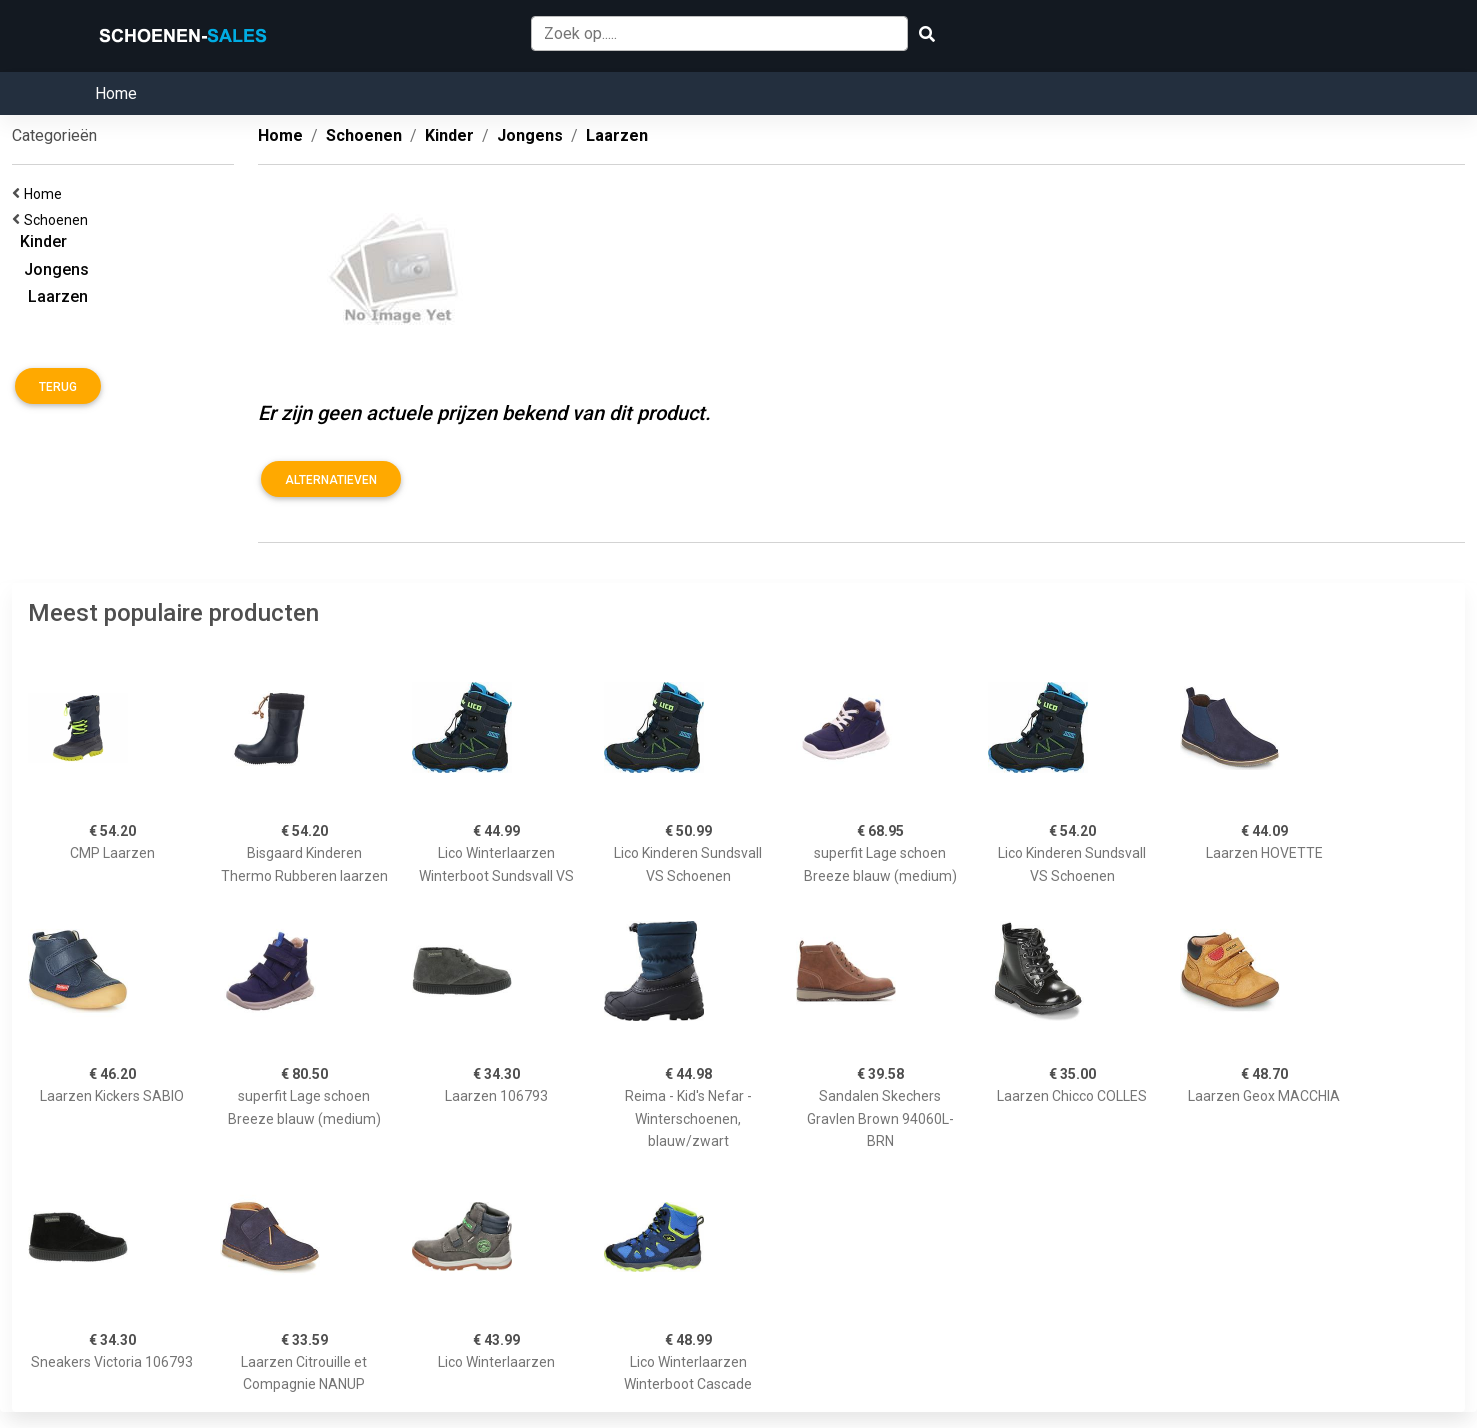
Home (116, 93)
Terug (58, 387)
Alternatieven (331, 480)
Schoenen (59, 220)
